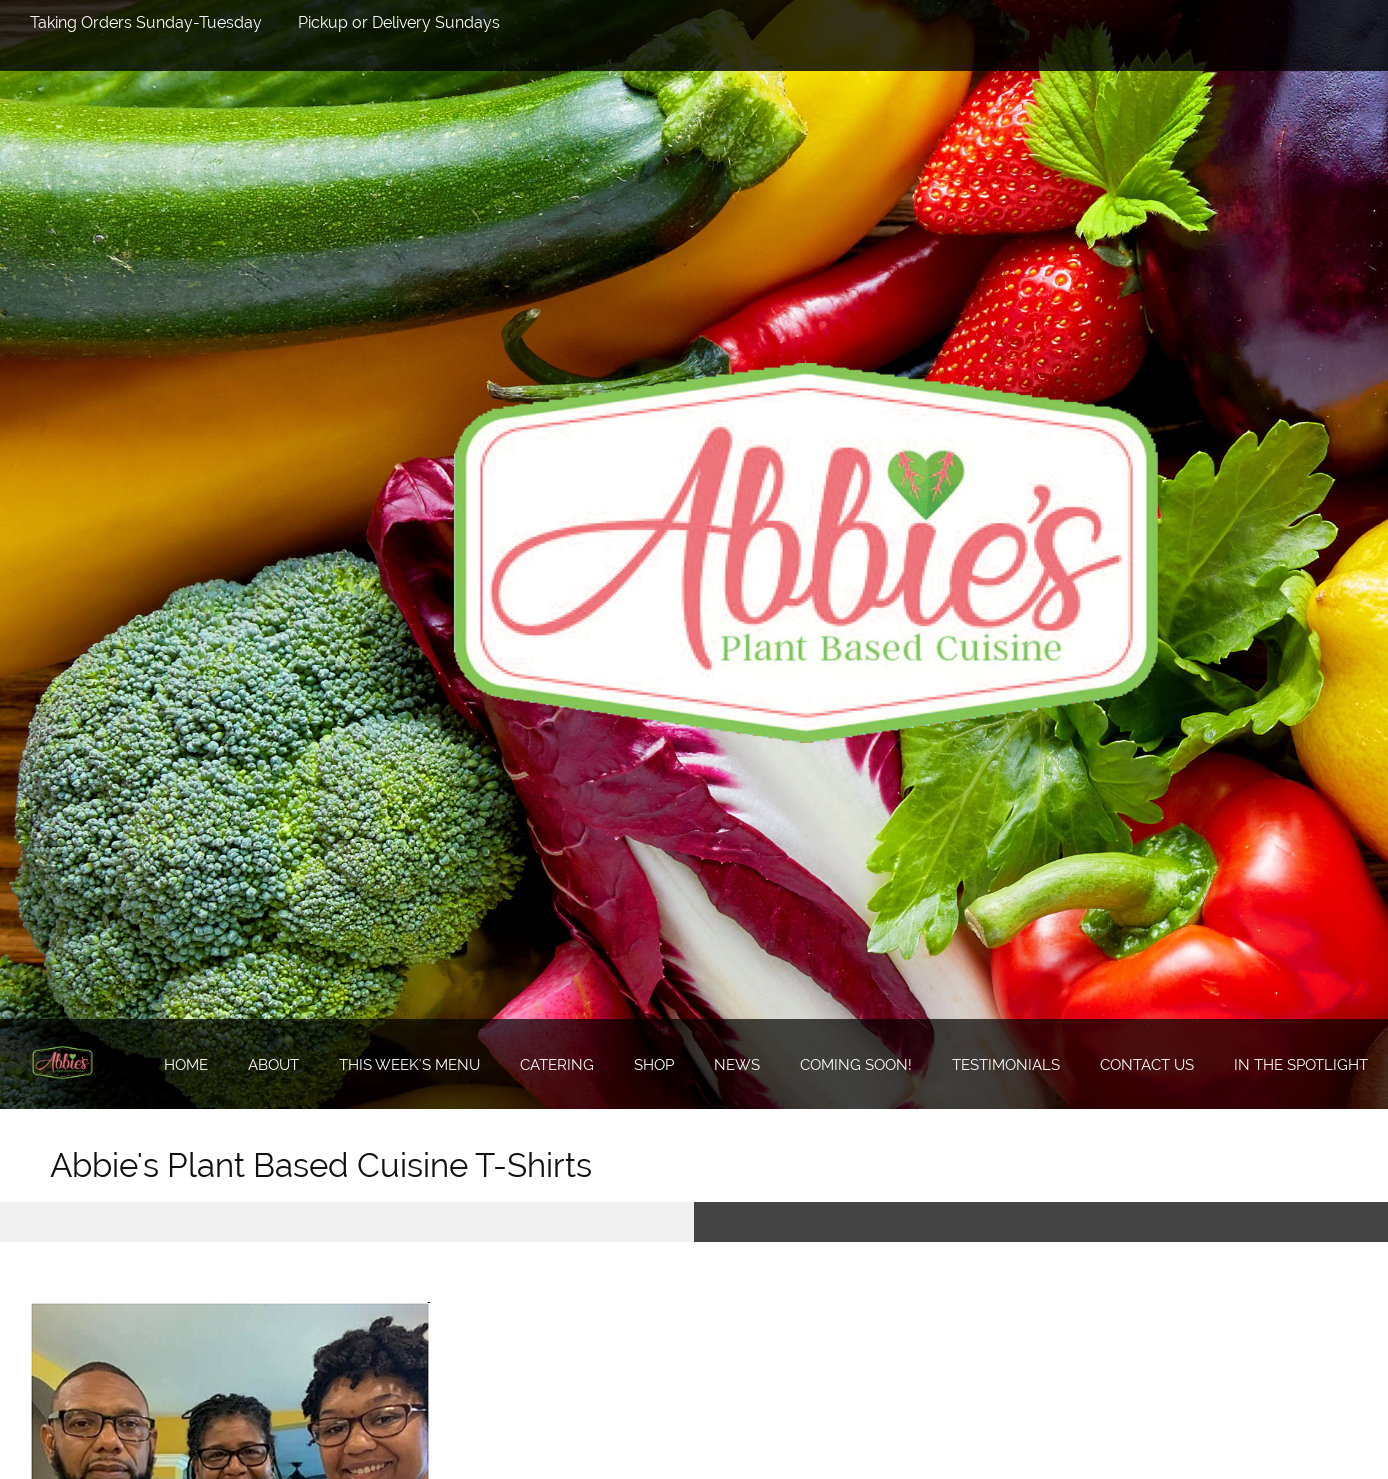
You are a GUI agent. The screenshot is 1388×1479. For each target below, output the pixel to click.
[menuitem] (174, 1065)
